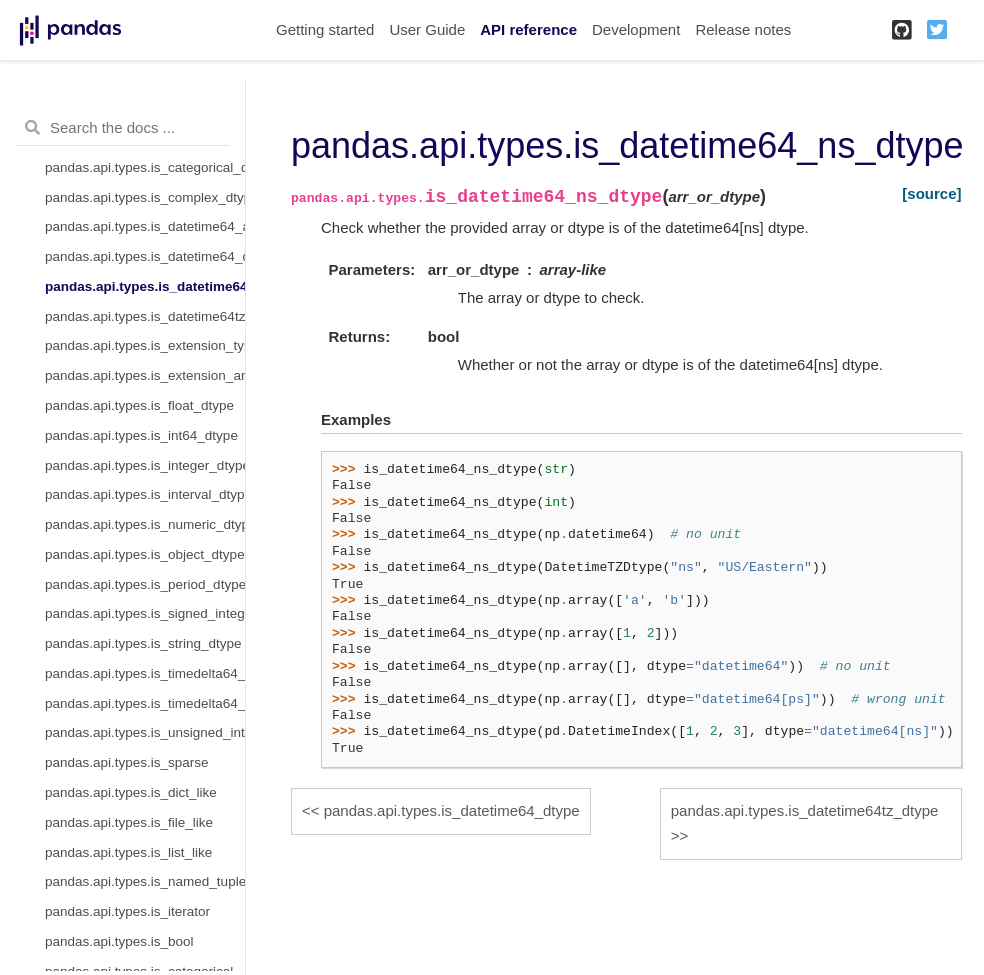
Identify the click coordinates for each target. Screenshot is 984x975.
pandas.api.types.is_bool (119, 941)
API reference (528, 29)
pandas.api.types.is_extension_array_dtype (145, 375)
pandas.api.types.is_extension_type (145, 345)
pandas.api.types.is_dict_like (131, 792)
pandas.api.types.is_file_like (129, 822)
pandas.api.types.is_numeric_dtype (145, 524)
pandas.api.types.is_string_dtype (143, 643)
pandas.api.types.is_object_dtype (145, 554)
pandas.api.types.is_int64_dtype (141, 435)
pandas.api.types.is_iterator (127, 911)
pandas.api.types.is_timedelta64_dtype (145, 673)
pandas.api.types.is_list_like (128, 852)
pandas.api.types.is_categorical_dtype (145, 167)
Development (636, 29)
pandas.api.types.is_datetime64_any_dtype (145, 226)
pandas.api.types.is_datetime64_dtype (145, 256)
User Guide (427, 29)
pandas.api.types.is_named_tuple (145, 881)
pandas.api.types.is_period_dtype (145, 584)
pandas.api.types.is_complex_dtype (145, 197)
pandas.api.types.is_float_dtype (139, 405)
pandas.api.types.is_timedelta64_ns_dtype (145, 703)
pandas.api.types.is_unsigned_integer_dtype (145, 732)
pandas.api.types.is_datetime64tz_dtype (145, 316)
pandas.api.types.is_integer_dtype (145, 465)
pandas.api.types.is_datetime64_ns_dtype (145, 286)
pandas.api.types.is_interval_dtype (145, 494)
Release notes (743, 29)
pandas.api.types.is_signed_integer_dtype (145, 613)
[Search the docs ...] (122, 128)
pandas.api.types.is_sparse (127, 762)
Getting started (325, 29)
